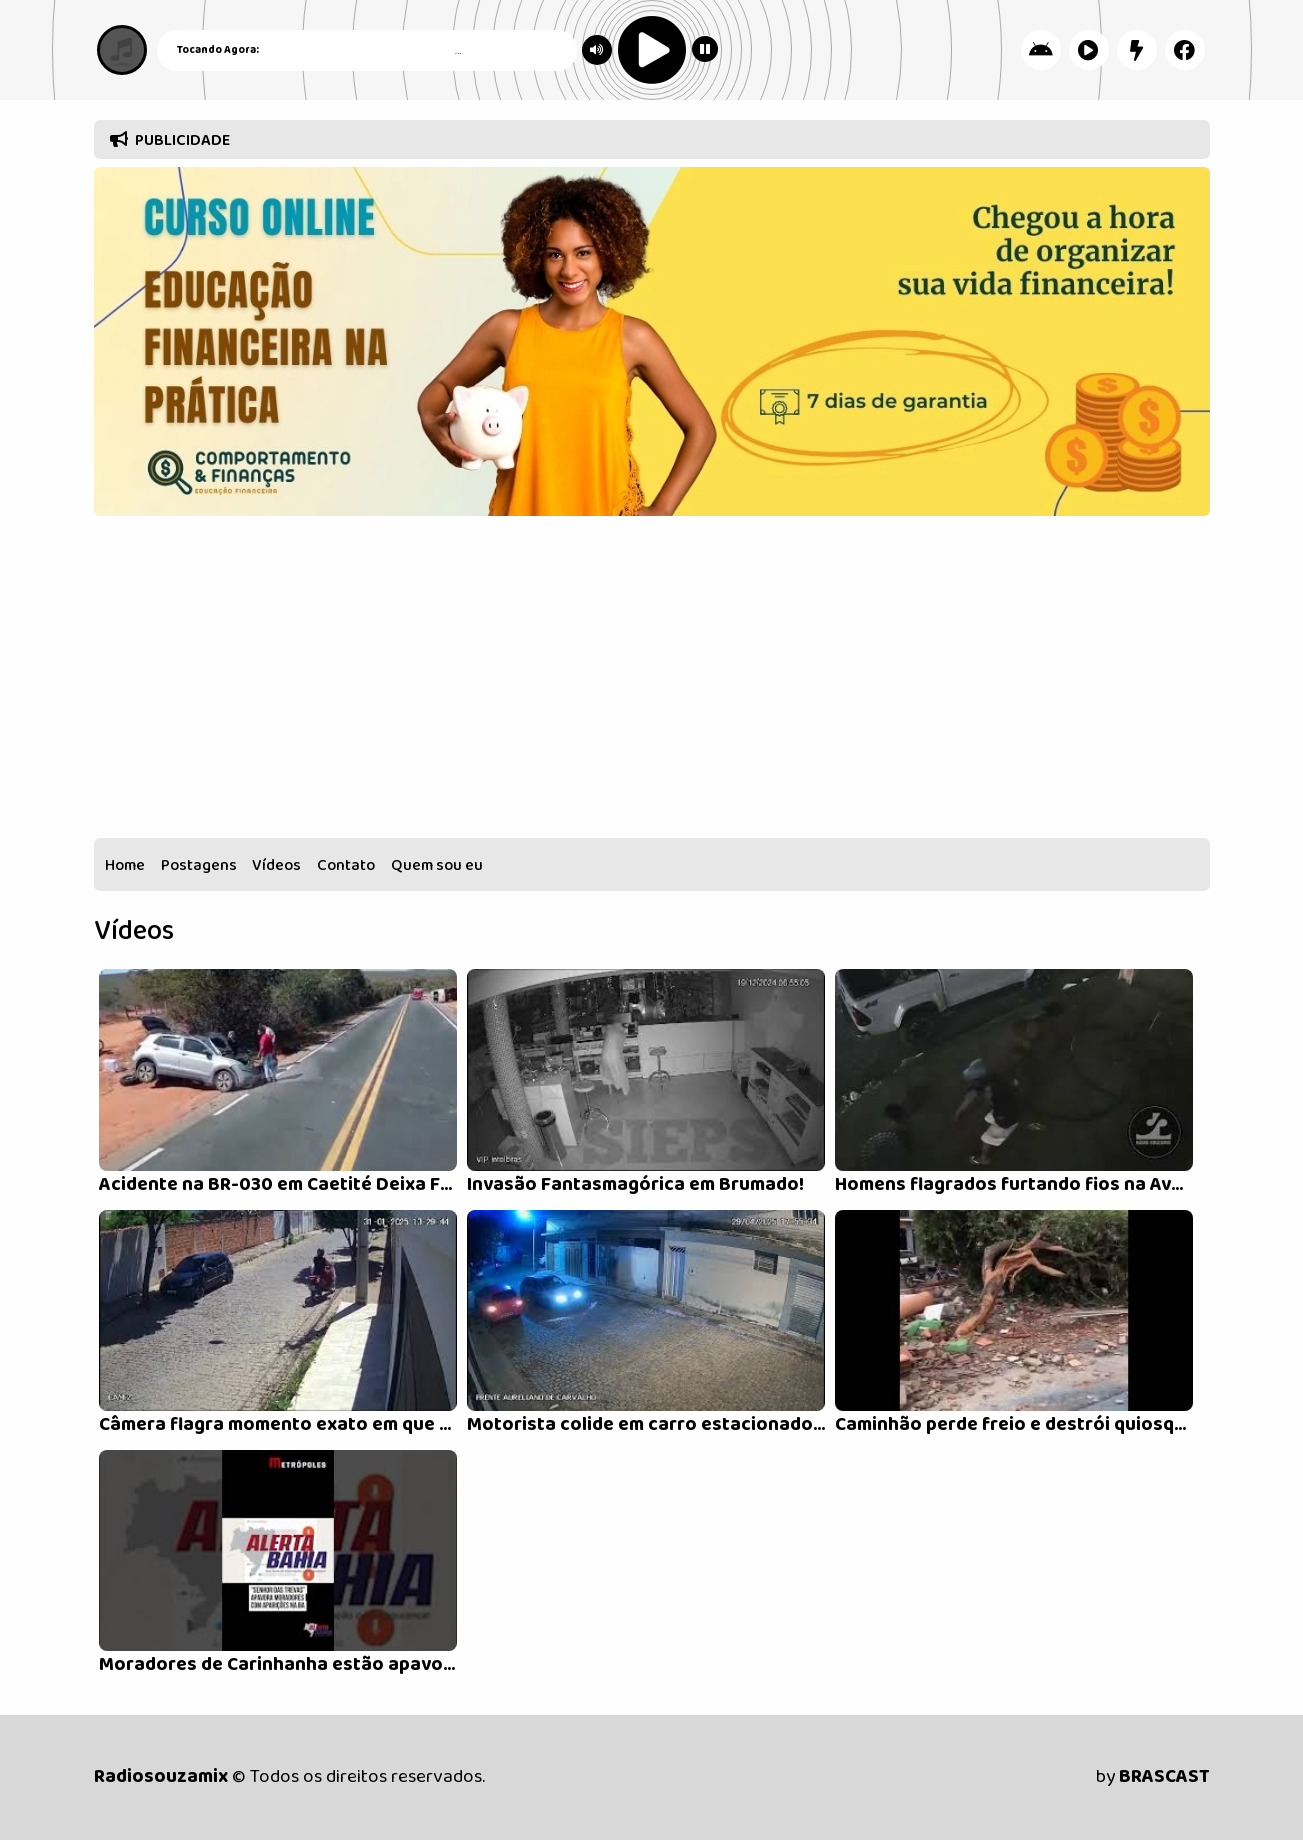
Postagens (199, 865)
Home (125, 865)
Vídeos (276, 865)
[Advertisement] (652, 682)
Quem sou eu (437, 865)
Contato (346, 865)
